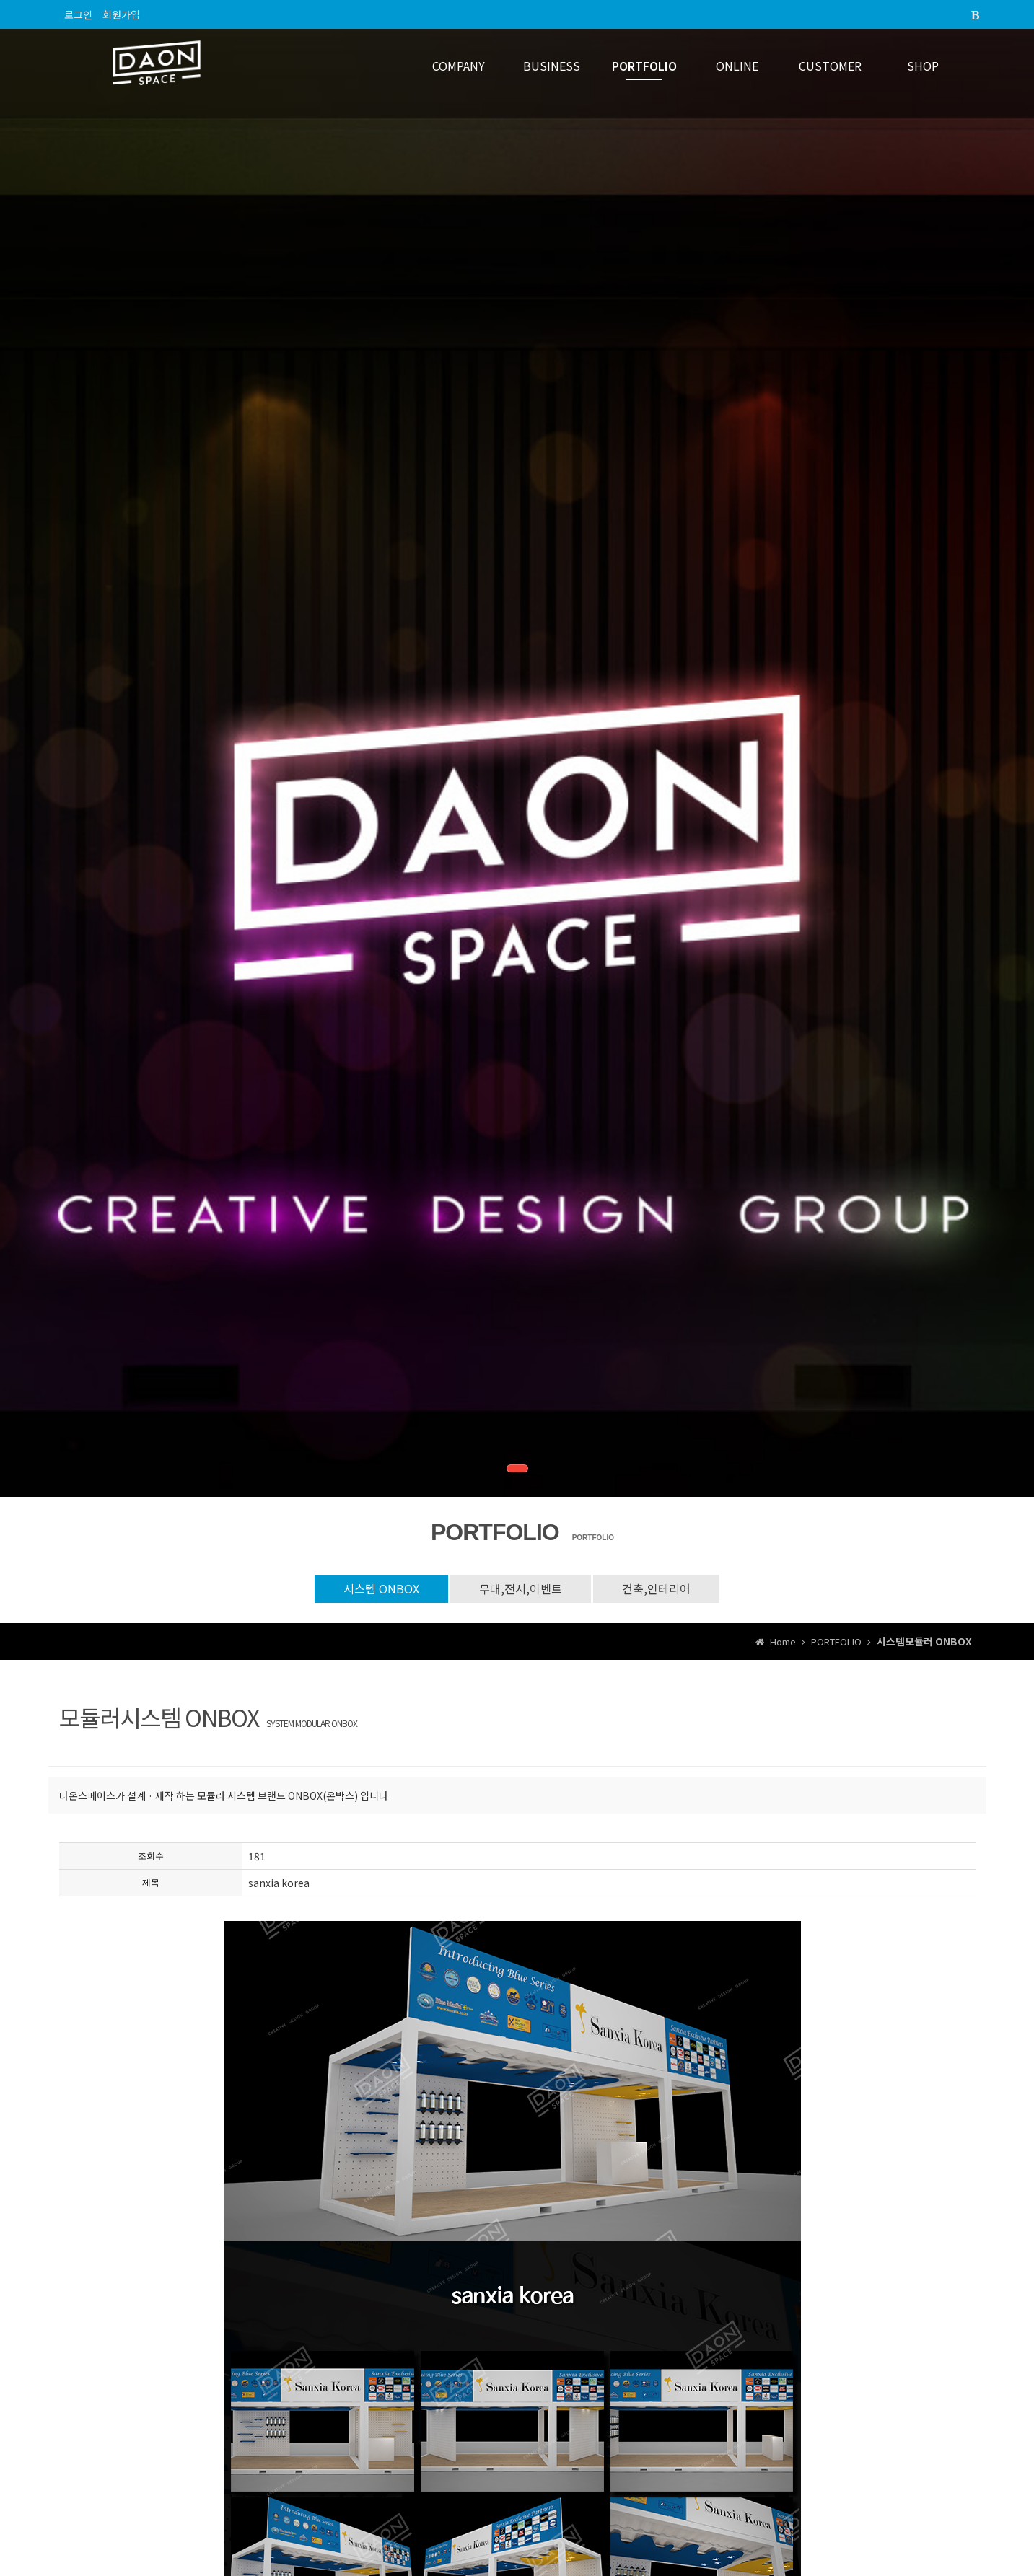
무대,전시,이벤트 (520, 1588)
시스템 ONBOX (381, 1588)
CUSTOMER (830, 65)
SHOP (923, 65)
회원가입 (121, 14)
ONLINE (737, 65)
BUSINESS (551, 65)
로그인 (78, 14)
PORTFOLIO (644, 65)
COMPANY (458, 65)
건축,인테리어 (656, 1588)
